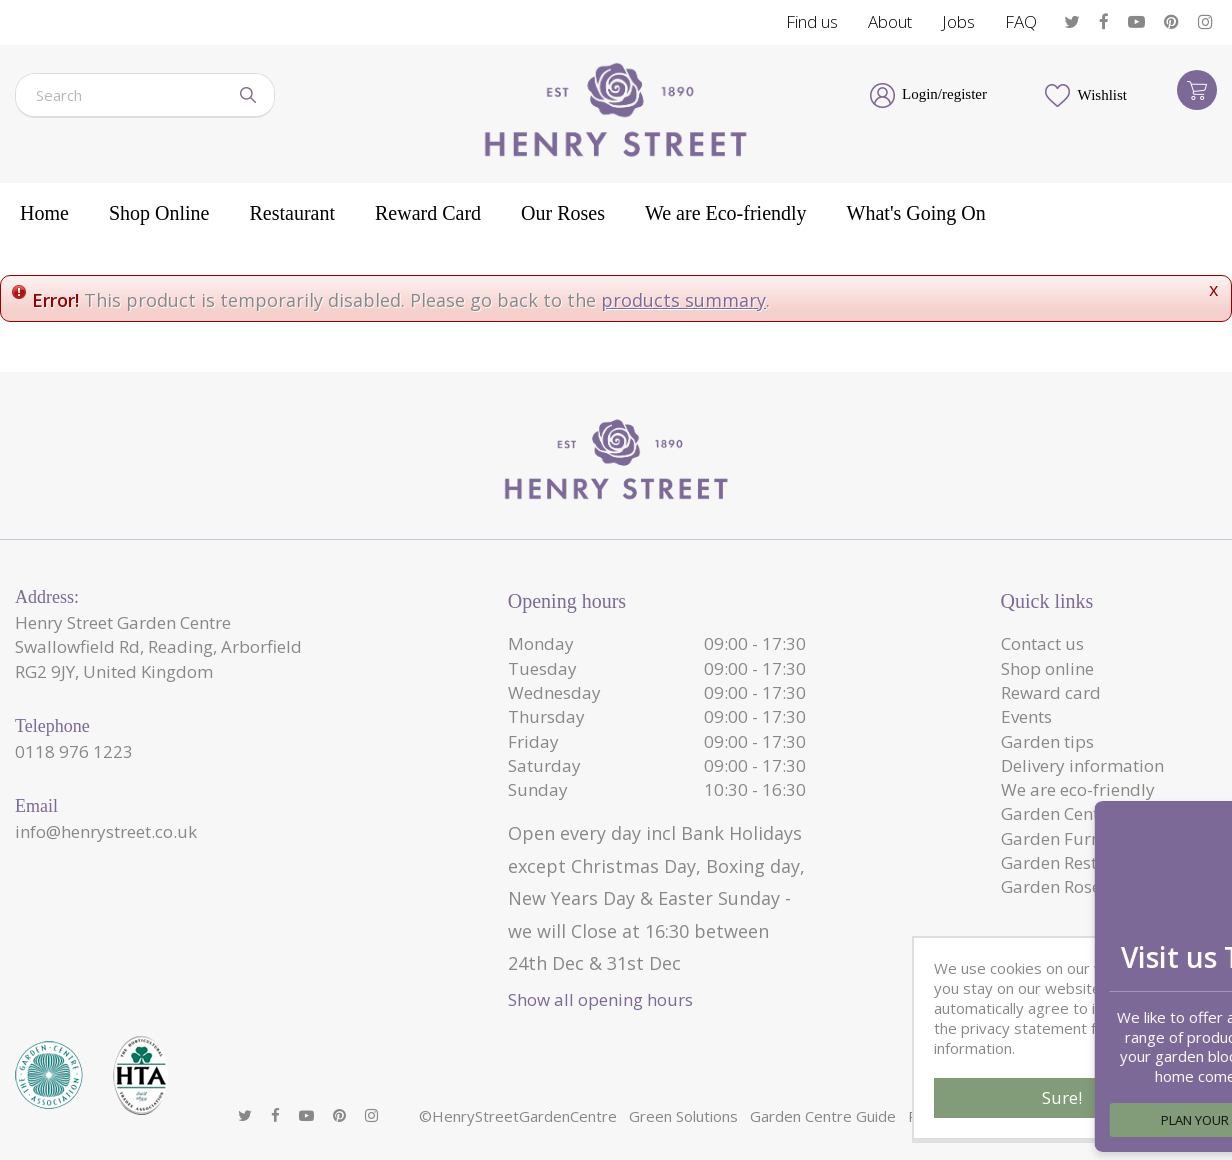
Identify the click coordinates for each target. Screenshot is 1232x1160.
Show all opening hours (600, 999)
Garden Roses (1055, 886)
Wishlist (1102, 95)
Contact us (1042, 643)
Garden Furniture (1070, 838)
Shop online (1047, 668)
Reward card (1051, 692)
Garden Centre (1058, 813)
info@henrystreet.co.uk (106, 831)
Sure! (1062, 1097)
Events (1026, 716)
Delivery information (1082, 765)
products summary (683, 300)
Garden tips (1047, 741)
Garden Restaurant (1076, 862)
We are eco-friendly (1078, 789)
